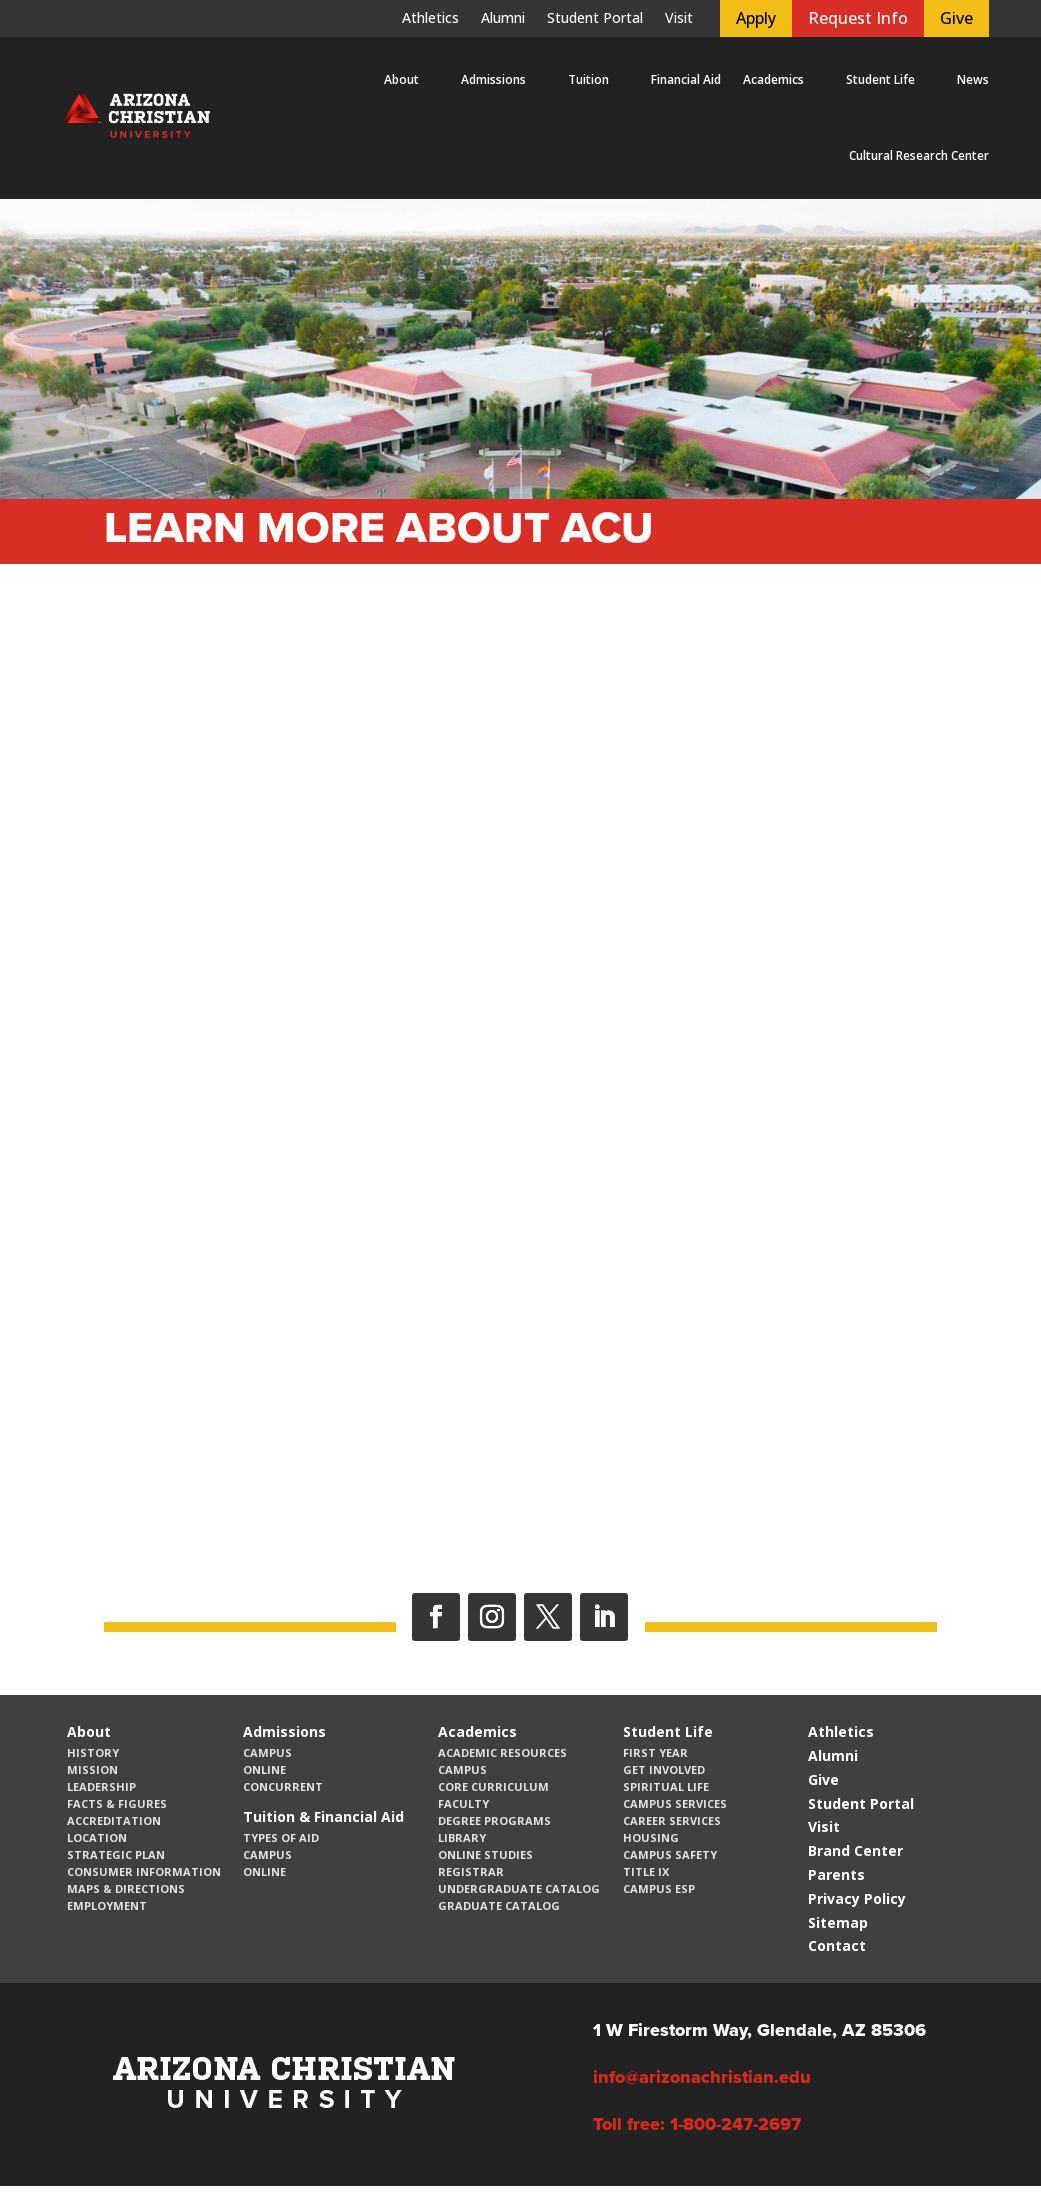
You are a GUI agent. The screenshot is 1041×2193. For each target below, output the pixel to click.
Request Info (858, 18)
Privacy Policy (857, 1898)
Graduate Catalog (499, 1905)
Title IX (646, 1871)
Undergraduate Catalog (519, 1888)
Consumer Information (144, 1871)
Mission (92, 1769)
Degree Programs (494, 1820)
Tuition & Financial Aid (323, 1816)
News (973, 79)
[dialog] (981, 2133)
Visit (679, 19)
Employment (107, 1905)
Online (264, 1769)
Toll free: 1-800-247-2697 (697, 2124)
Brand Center (855, 1850)
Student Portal (595, 19)
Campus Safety (670, 1854)
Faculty (463, 1803)
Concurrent (283, 1786)
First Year (655, 1752)
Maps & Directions (126, 1888)
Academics (773, 79)
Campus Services (675, 1803)
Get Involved (664, 1769)
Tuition (588, 79)
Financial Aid (686, 79)
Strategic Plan (116, 1854)
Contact (837, 1945)
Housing (651, 1837)
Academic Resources (502, 1752)
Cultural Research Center (919, 155)
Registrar (471, 1871)
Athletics (430, 19)
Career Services (672, 1820)
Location (97, 1837)
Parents (836, 1874)
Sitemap (838, 1922)
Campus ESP (659, 1888)
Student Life (880, 79)
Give (956, 18)
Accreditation (114, 1820)
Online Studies (485, 1854)
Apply (756, 18)
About (401, 79)
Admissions (493, 79)
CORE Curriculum (493, 1786)
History (93, 1752)
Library (462, 1837)
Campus (267, 1752)
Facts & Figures (117, 1803)
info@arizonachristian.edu (702, 2077)
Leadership (101, 1786)
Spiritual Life (666, 1786)
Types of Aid (281, 1837)
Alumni (503, 19)
